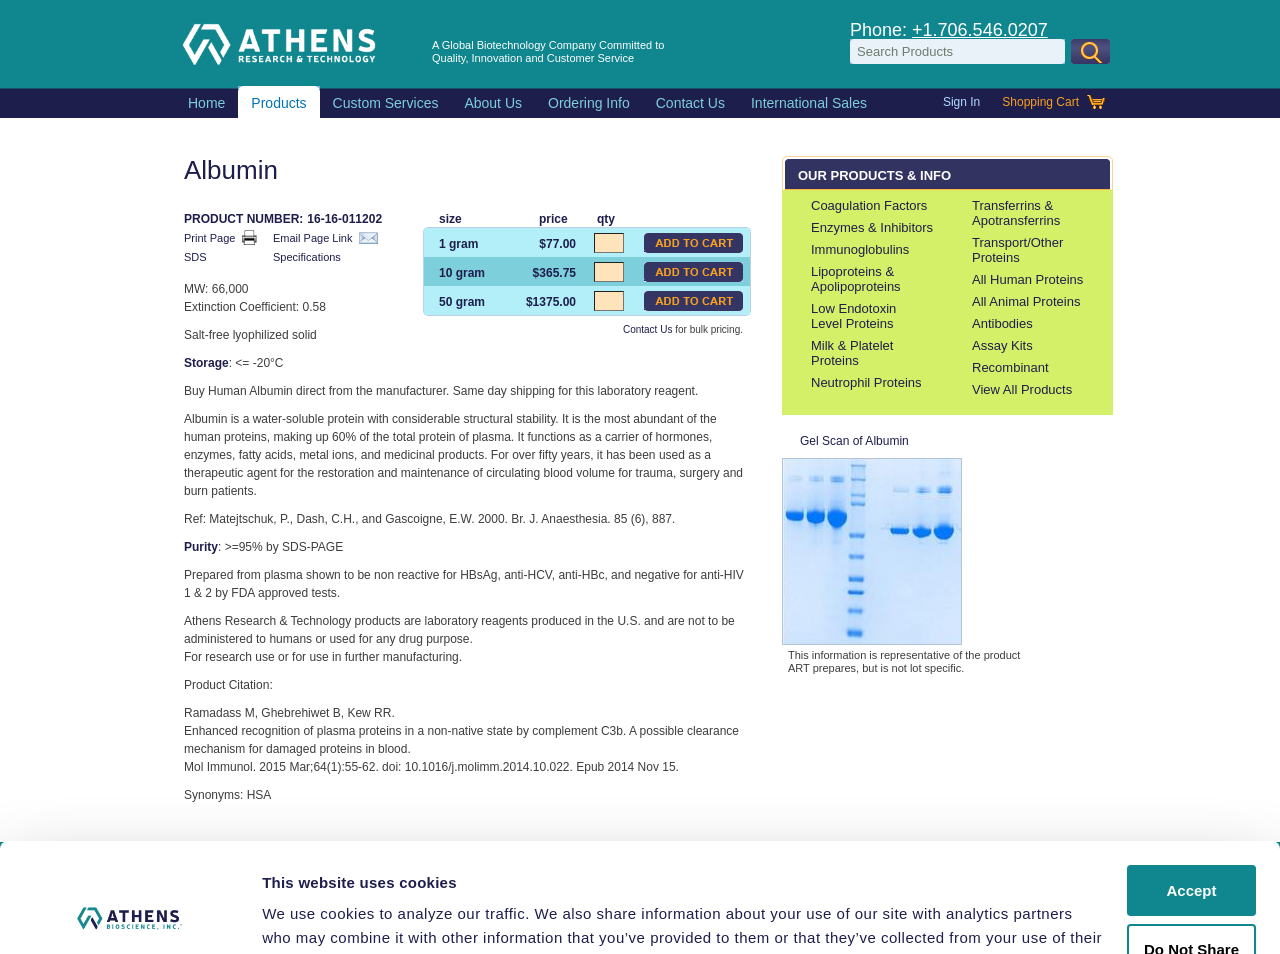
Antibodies (1002, 323)
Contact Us (647, 329)
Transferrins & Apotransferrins (1016, 213)
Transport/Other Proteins (1017, 250)
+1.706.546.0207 (980, 30)
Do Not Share (1191, 846)
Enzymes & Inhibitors (872, 227)
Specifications (316, 258)
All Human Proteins (1027, 279)
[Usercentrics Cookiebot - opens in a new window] (129, 915)
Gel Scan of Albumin (872, 539)
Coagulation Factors (869, 205)
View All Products (1022, 389)
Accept (1191, 788)
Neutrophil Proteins (866, 382)
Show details (308, 914)
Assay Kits (1002, 345)
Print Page (220, 237)
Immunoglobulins (860, 249)
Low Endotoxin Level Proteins (853, 316)
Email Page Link (325, 238)
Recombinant (1010, 367)
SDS (204, 258)
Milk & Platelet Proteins (852, 353)
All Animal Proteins (1026, 301)
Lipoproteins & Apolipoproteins (856, 279)
